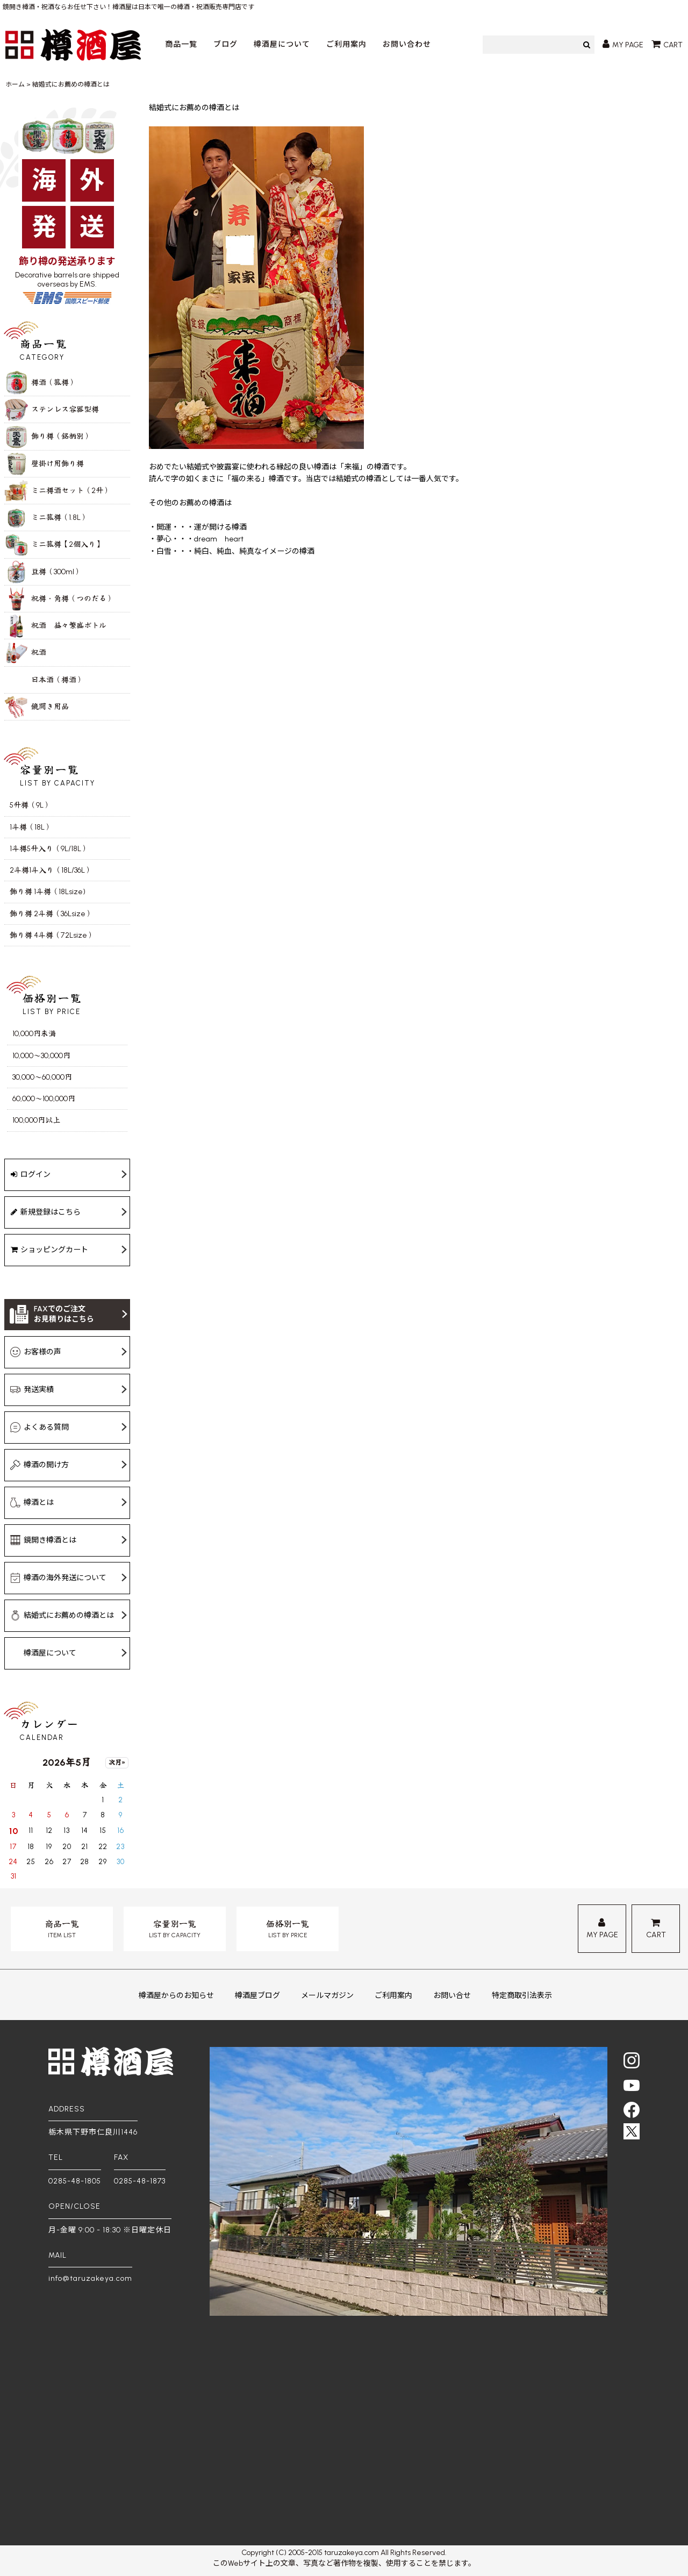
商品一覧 (181, 44)
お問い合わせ (407, 44)
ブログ (225, 44)
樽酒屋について (282, 44)
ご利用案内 (346, 44)
